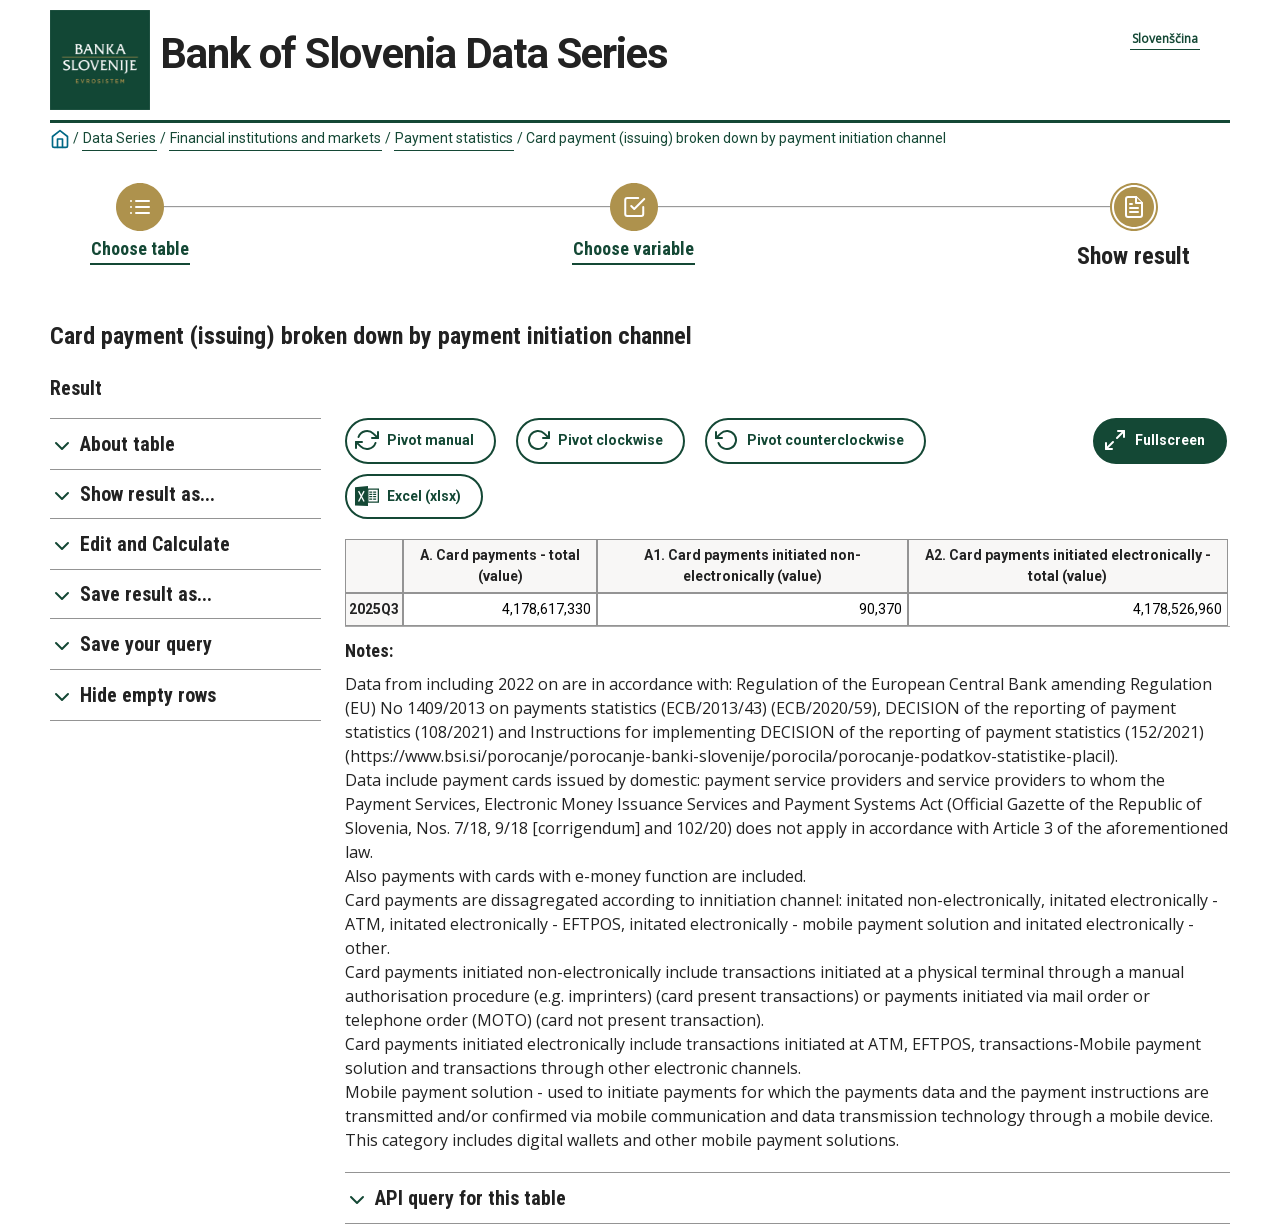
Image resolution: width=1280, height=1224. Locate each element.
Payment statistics (454, 138)
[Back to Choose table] (140, 222)
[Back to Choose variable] (633, 222)
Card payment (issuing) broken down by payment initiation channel (736, 138)
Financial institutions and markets (275, 138)
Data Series (119, 138)
